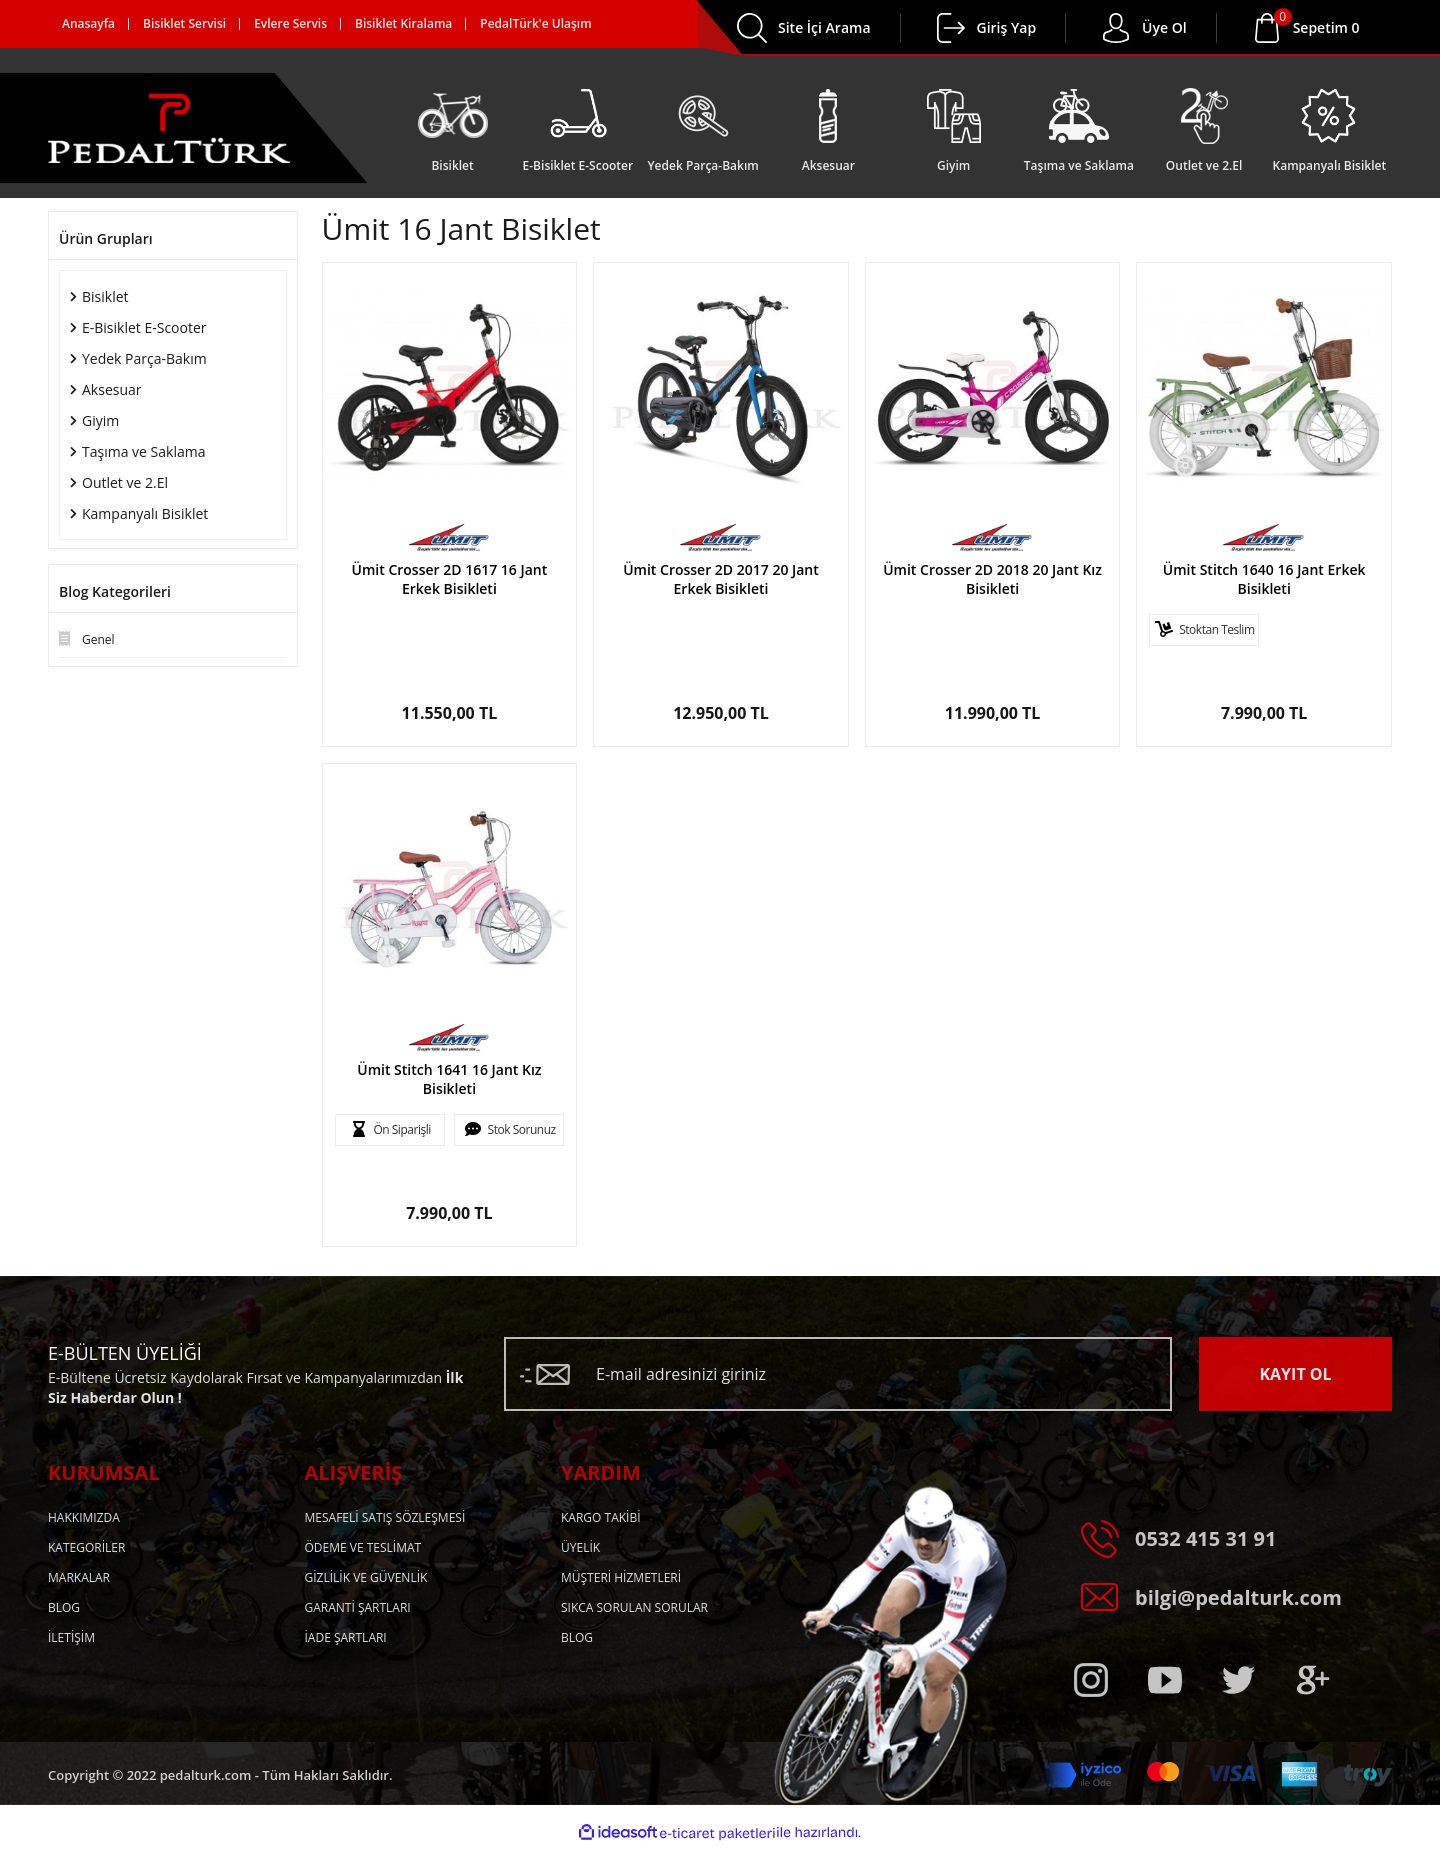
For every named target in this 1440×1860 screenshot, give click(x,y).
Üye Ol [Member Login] (1164, 27)
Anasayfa (88, 23)
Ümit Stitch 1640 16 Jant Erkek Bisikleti (1264, 579)
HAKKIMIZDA (84, 1517)
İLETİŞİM (71, 1637)
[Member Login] (951, 28)
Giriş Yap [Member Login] (1007, 27)
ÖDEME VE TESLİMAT (363, 1547)
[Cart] (1326, 28)
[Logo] (169, 128)
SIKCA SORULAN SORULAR (634, 1607)
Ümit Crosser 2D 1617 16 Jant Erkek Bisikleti (450, 579)
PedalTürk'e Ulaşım (535, 23)
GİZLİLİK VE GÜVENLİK (366, 1577)
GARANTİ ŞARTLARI (358, 1607)
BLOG (64, 1607)
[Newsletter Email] (838, 1374)
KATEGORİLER (86, 1547)
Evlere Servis (290, 23)
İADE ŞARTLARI (346, 1637)
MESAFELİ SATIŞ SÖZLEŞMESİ (385, 1517)
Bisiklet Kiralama (403, 23)
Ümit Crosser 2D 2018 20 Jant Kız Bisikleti (992, 579)
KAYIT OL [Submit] (1295, 1374)
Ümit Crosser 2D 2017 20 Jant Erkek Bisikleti (721, 579)
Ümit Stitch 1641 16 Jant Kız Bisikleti (449, 1079)
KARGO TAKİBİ (601, 1517)
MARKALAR (79, 1577)
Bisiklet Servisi (184, 23)
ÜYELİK (580, 1547)
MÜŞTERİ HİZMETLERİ (621, 1577)
